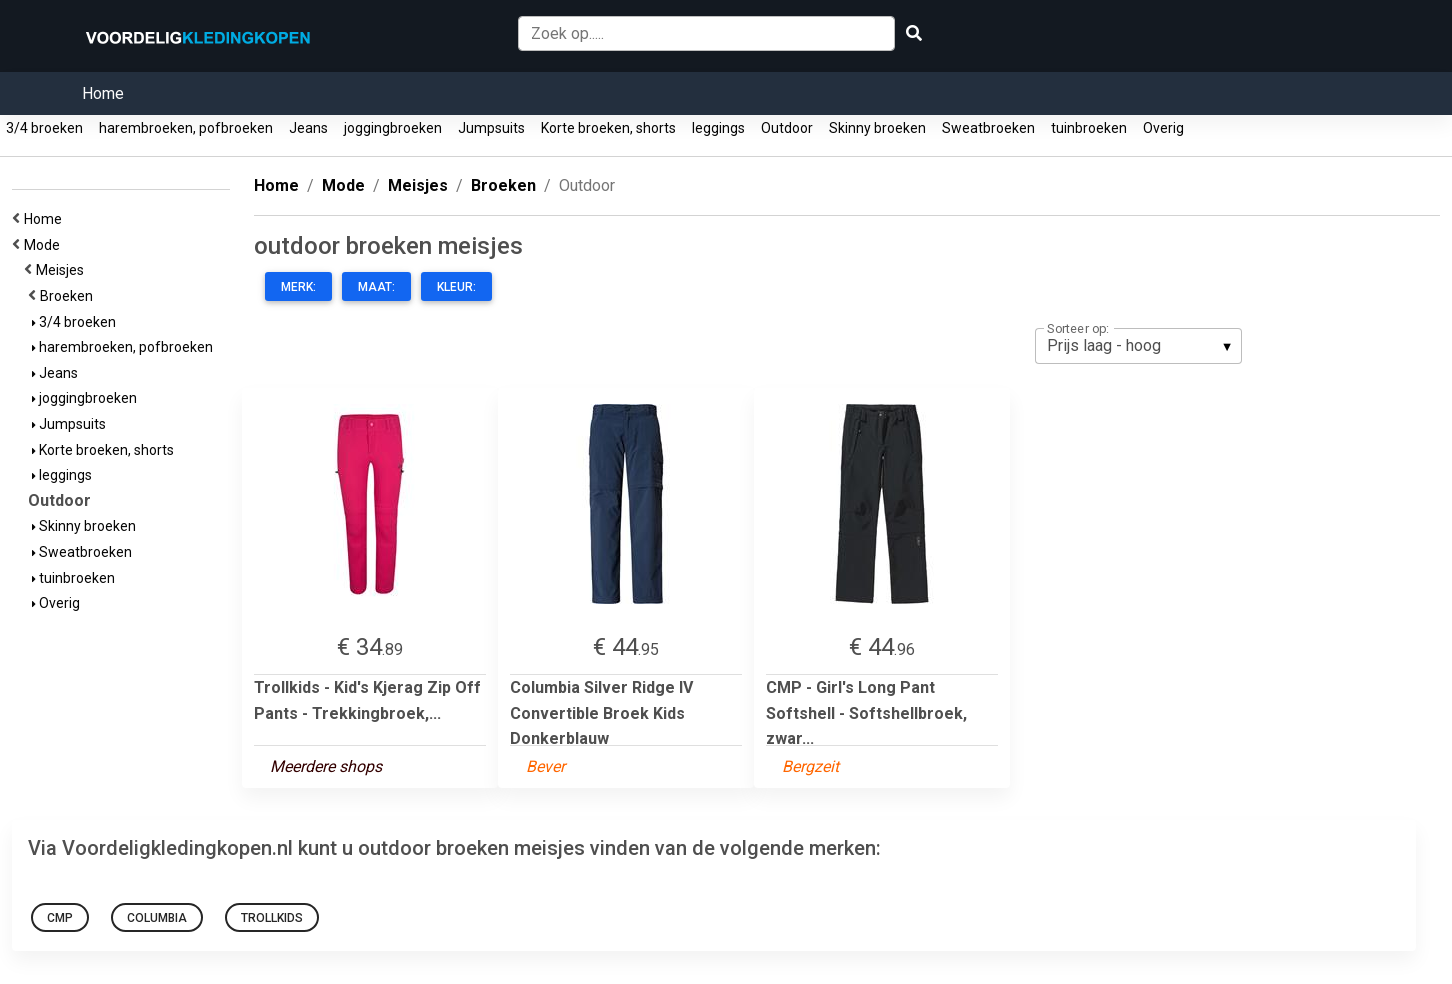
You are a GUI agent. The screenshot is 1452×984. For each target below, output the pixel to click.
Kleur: (456, 287)
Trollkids (272, 918)
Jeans (308, 128)
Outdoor (787, 128)
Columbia (157, 918)
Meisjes (63, 270)
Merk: (298, 287)
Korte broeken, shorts (608, 128)
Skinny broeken (877, 128)
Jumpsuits (491, 128)
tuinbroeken (1089, 128)
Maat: (376, 287)
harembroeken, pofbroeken (186, 128)
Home (103, 93)
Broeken (69, 296)
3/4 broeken (44, 128)
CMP (60, 918)
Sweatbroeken (988, 128)
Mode (45, 245)
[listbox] (1138, 346)
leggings (718, 128)
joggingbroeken (393, 128)
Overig (1163, 128)
